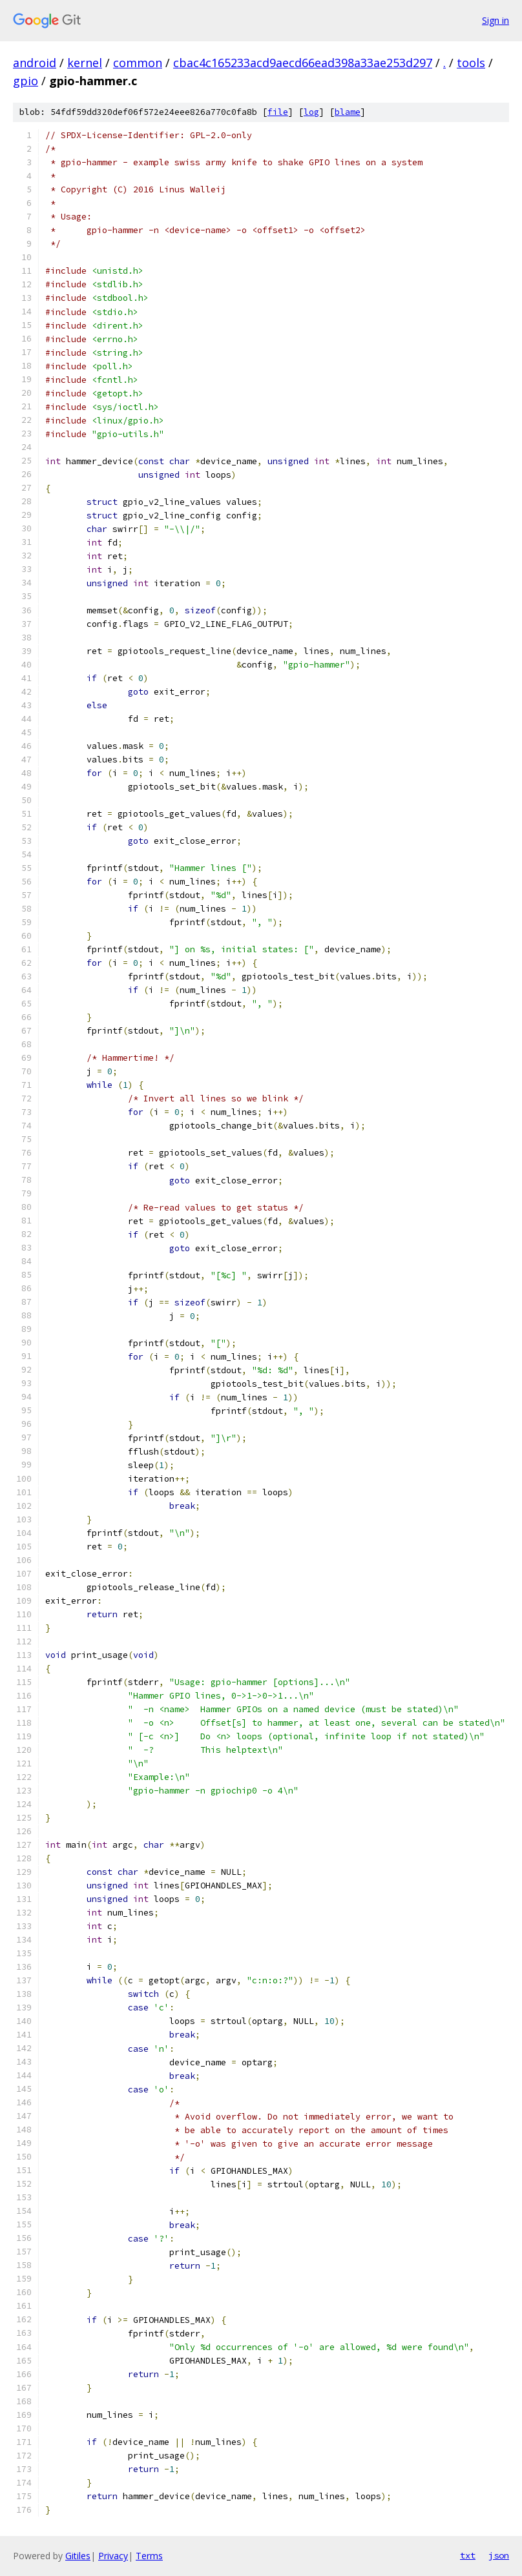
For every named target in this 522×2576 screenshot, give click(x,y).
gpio (25, 80)
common (137, 62)
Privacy (113, 2556)
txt (467, 2555)
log (311, 112)
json (498, 2555)
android (34, 62)
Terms (149, 2556)
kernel (84, 62)
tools (471, 62)
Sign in (495, 20)
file (277, 112)
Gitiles (77, 2556)
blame (347, 112)
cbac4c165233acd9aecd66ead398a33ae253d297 (302, 62)
